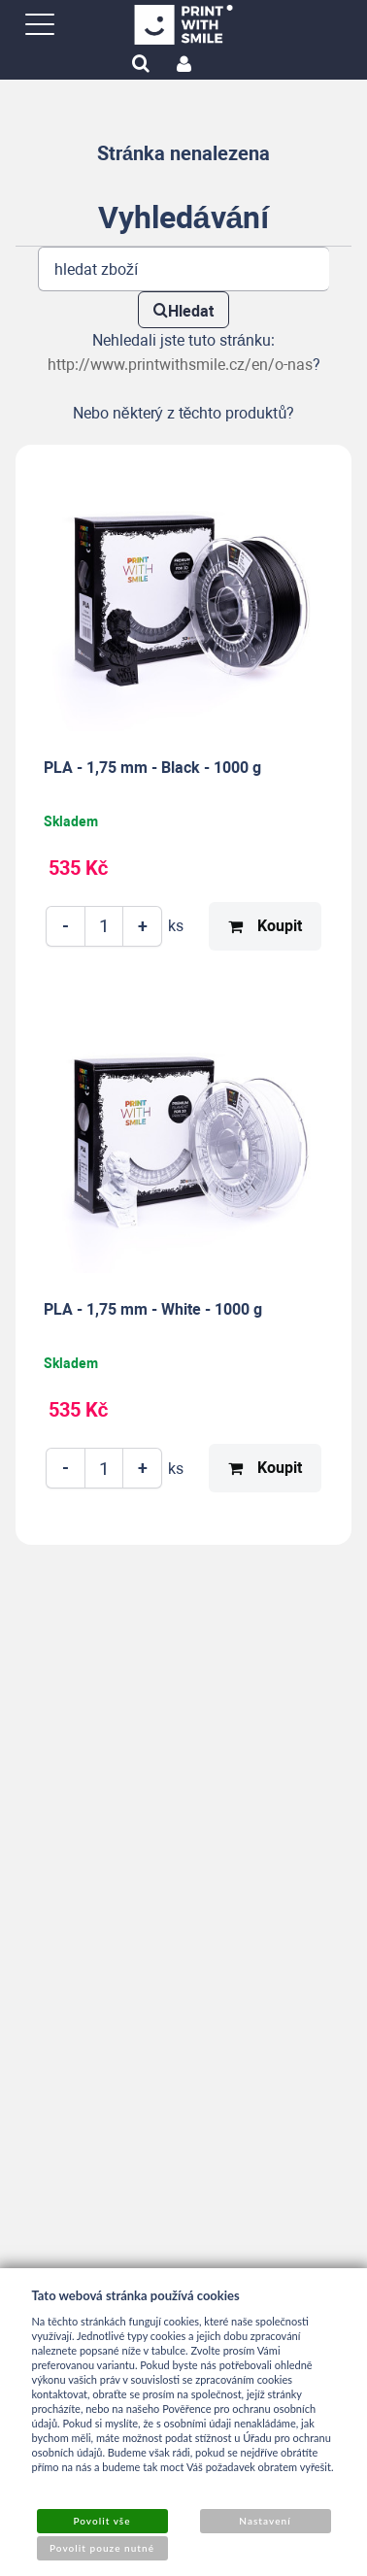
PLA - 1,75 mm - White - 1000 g (153, 1309)
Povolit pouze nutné (102, 2548)
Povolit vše (101, 2520)
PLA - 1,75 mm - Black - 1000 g (152, 767)
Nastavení (264, 2520)
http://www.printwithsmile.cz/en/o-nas (180, 364)
